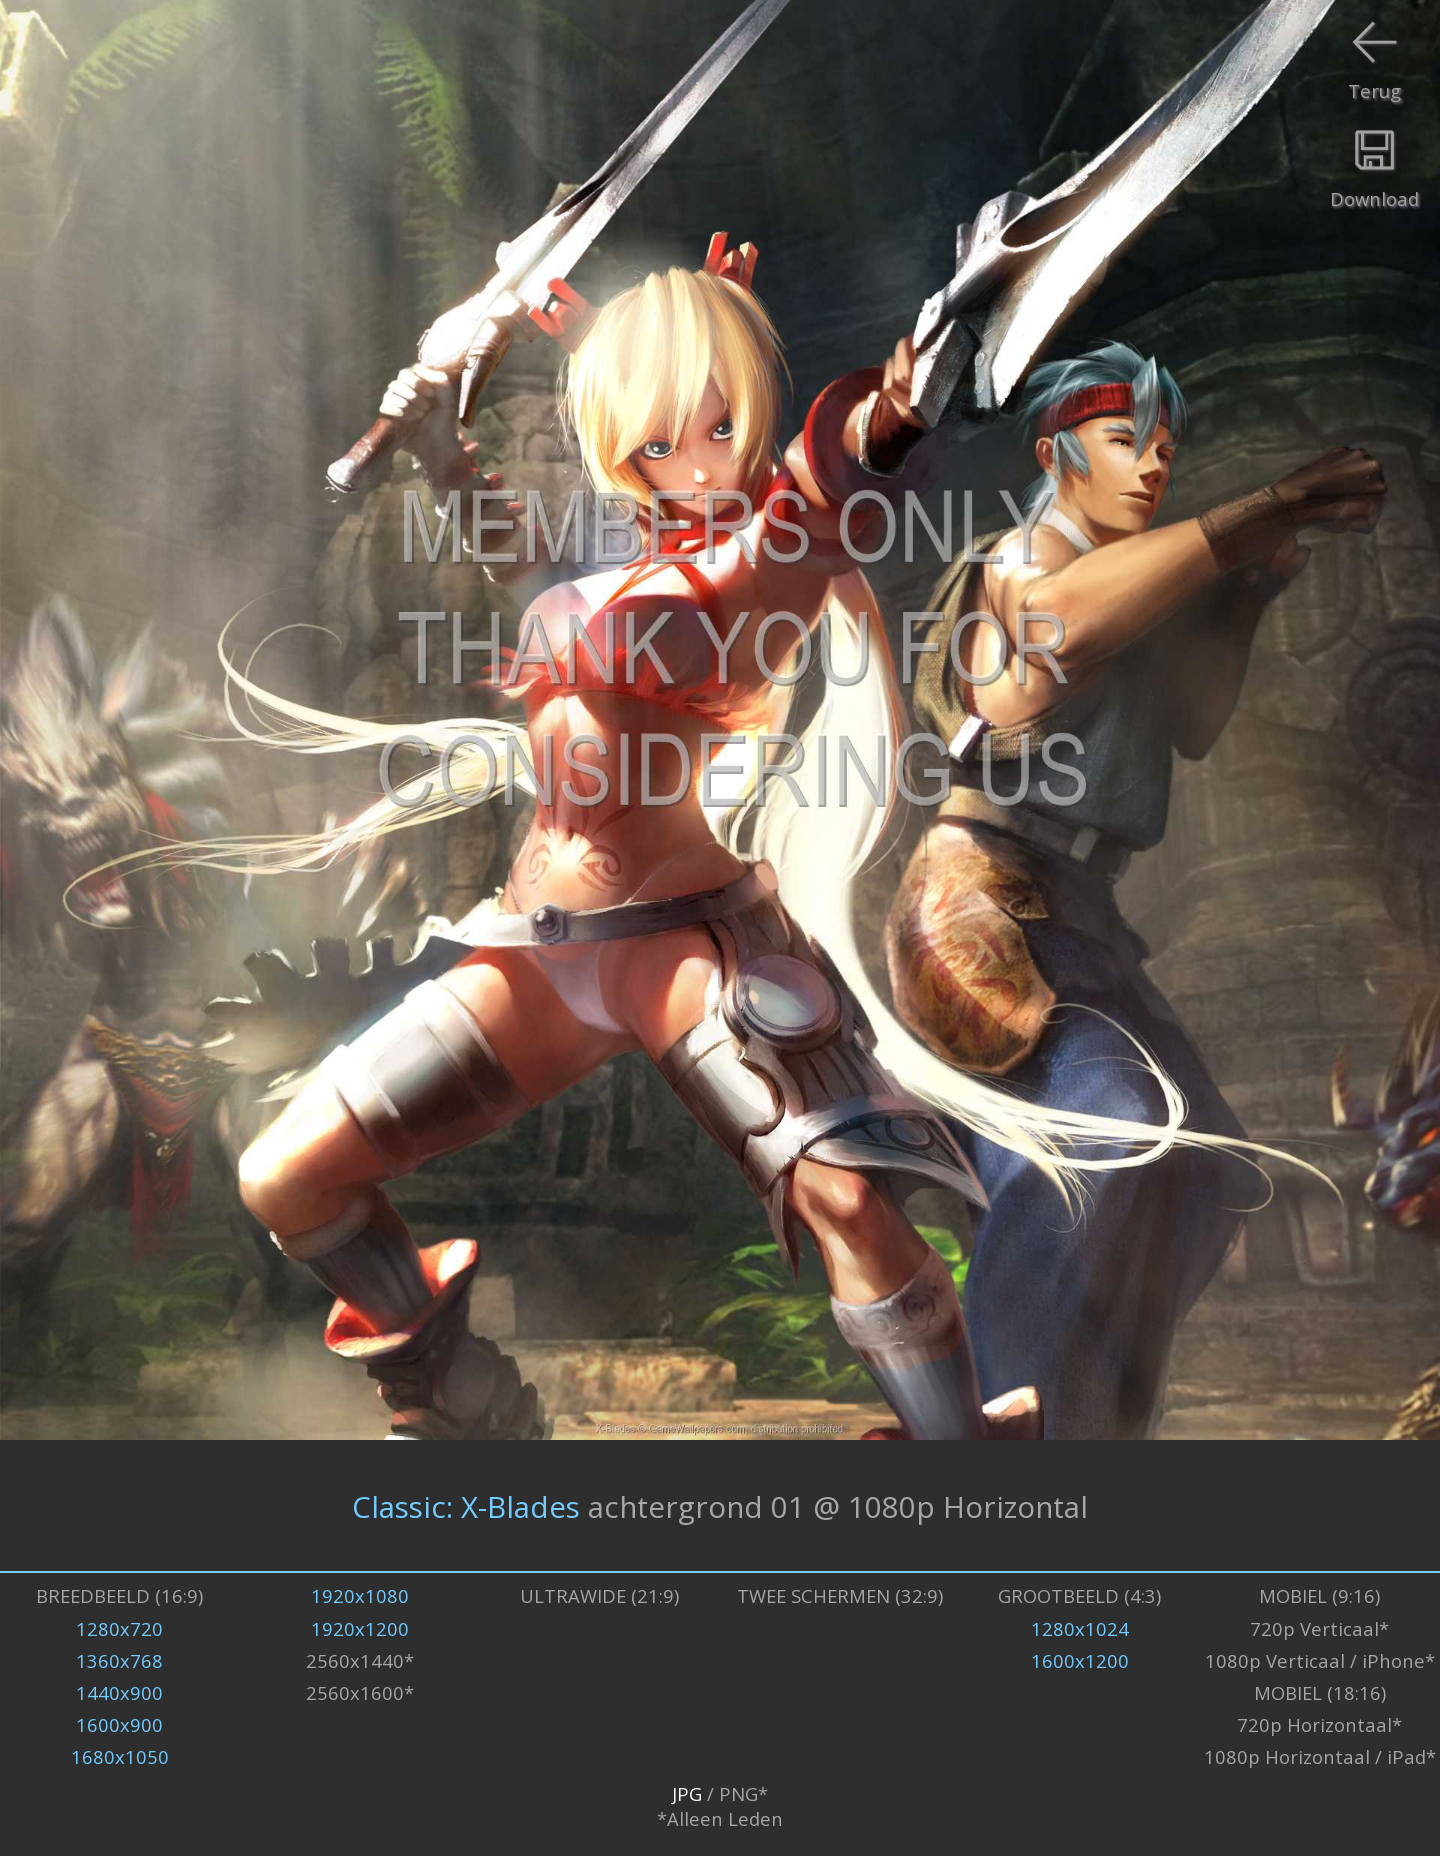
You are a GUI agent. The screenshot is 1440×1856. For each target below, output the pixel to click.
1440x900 (119, 1692)
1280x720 (119, 1628)
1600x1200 (1080, 1660)
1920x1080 (360, 1595)
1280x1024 (1080, 1628)
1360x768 (119, 1660)
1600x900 (119, 1724)
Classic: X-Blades (466, 1505)
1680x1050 (120, 1756)
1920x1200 (360, 1628)
